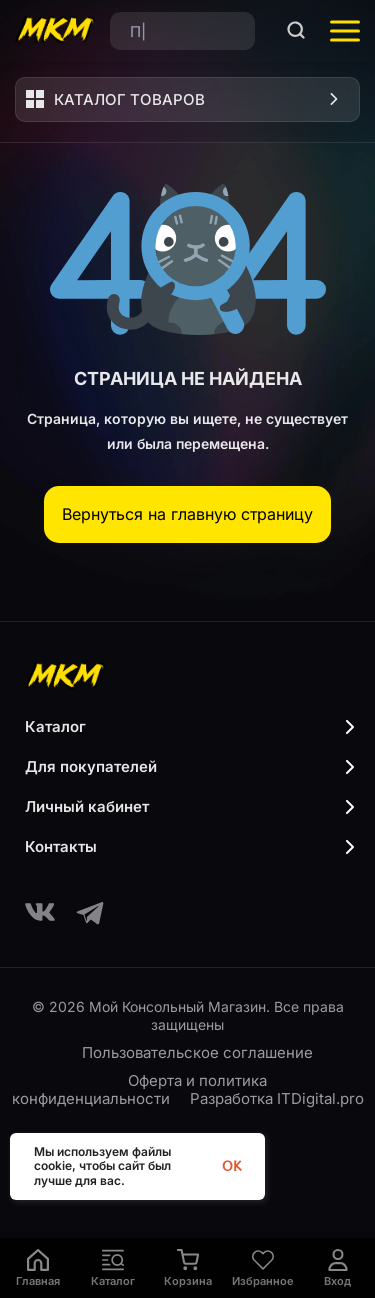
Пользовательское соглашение (197, 1052)
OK (231, 1166)
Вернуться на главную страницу (187, 514)
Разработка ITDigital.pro (277, 1098)
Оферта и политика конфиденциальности (140, 1089)
